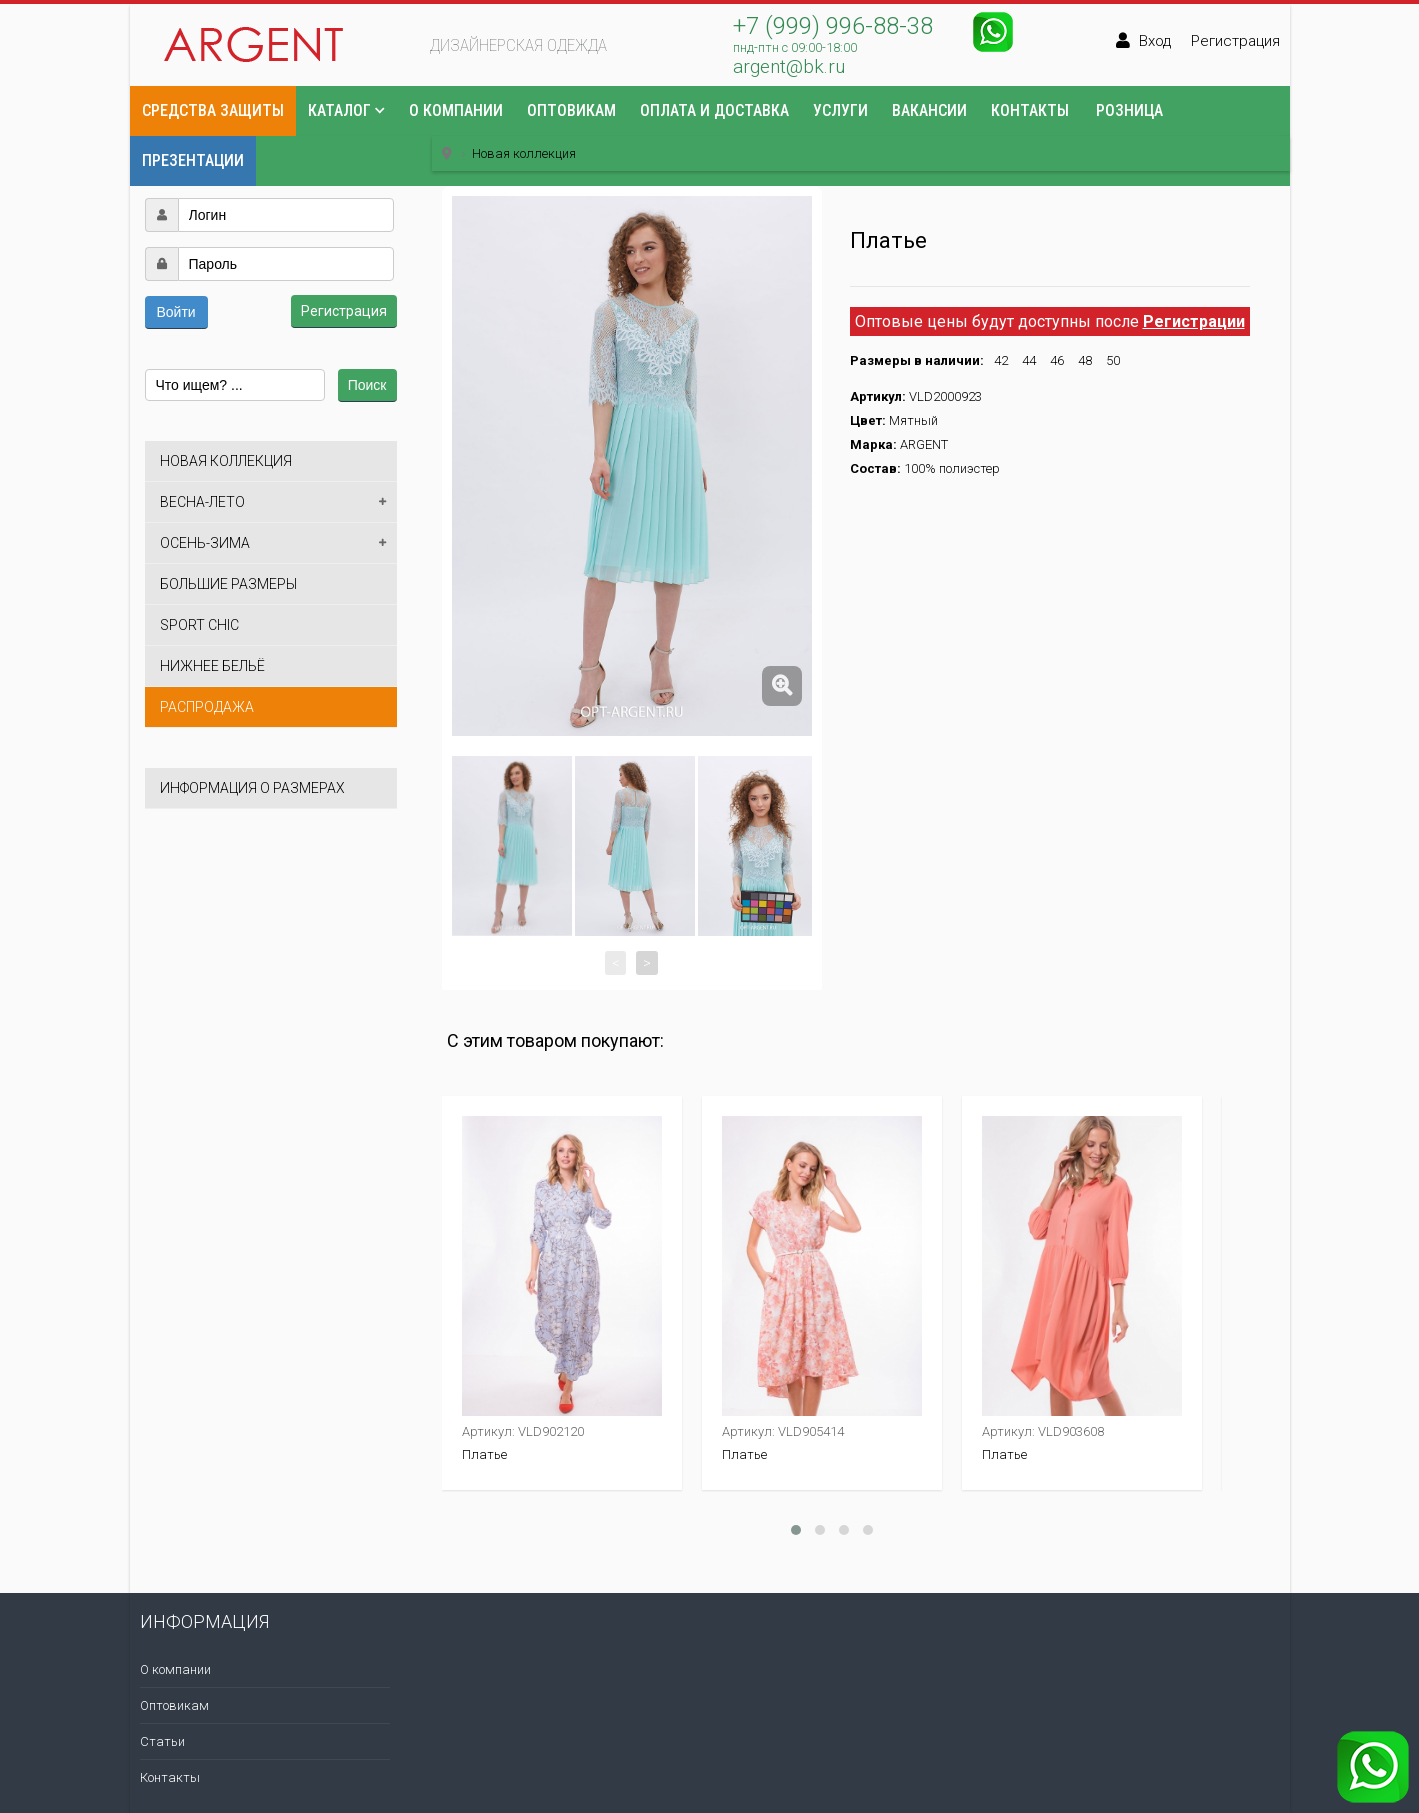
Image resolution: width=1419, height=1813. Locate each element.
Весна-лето (202, 502)
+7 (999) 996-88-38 (833, 26)
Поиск (367, 385)
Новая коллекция (226, 461)
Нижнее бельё (212, 666)
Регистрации (1194, 321)
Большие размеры (228, 584)
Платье (484, 1454)
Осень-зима (205, 543)
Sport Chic (199, 625)
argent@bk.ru (789, 66)
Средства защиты (213, 110)
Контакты (1030, 110)
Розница (1129, 110)
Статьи (162, 1741)
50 (1113, 360)
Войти (176, 312)
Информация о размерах (252, 788)
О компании (456, 110)
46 (1057, 360)
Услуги (840, 110)
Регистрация (1235, 41)
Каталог (339, 110)
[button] (161, 167)
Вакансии (929, 110)
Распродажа (207, 707)
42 (1001, 360)
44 (1029, 360)
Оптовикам (571, 110)
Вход (1155, 41)
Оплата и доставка (714, 110)
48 (1085, 360)
